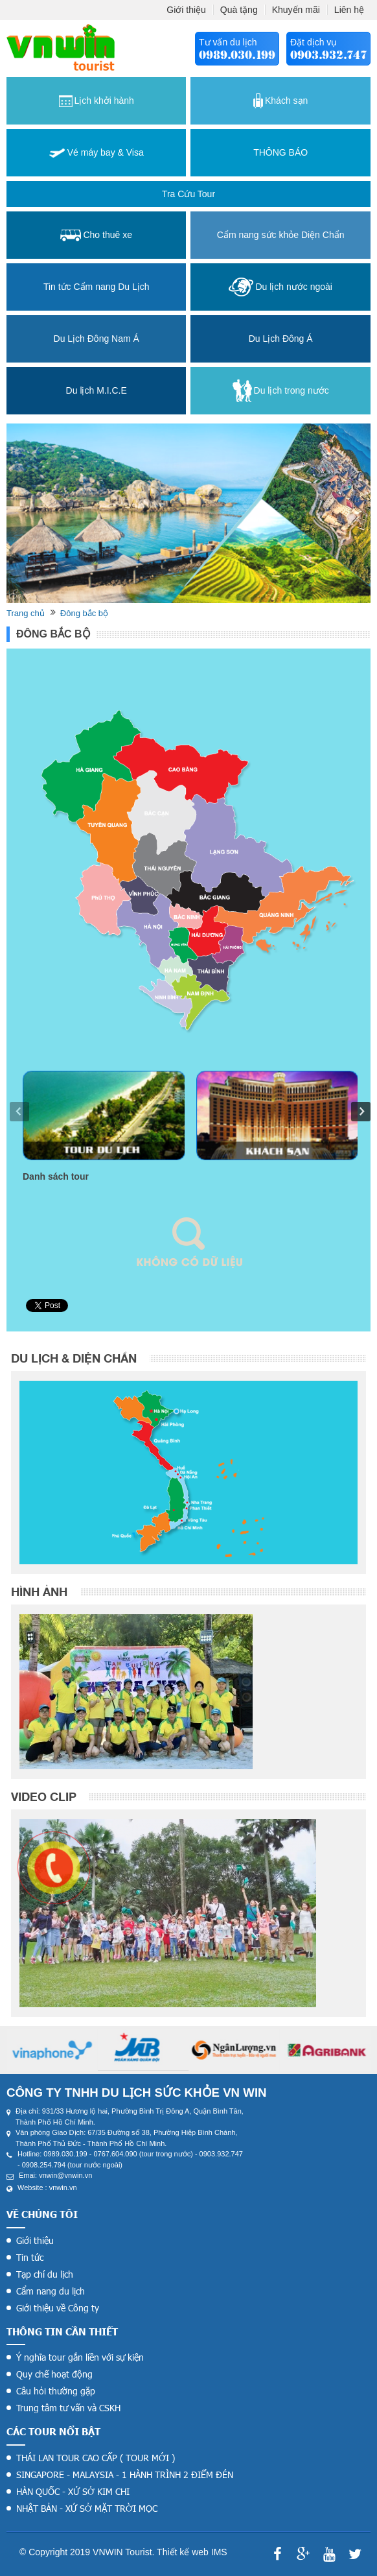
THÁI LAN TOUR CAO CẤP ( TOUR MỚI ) (95, 2457)
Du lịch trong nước (281, 390)
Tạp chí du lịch (44, 2274)
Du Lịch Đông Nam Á (96, 338)
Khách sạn (280, 100)
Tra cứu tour (188, 194)
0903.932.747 (328, 55)
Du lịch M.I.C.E (96, 390)
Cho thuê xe (96, 235)
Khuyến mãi (296, 10)
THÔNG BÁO (280, 152)
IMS (219, 2552)
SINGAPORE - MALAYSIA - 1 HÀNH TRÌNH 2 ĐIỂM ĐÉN (124, 2474)
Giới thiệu (186, 10)
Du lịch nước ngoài (280, 287)
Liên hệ (349, 10)
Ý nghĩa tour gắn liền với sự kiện (80, 2357)
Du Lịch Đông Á (281, 338)
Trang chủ (25, 613)
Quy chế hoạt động (54, 2374)
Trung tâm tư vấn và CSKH (68, 2408)
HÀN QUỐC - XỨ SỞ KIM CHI (73, 2491)
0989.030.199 (237, 55)
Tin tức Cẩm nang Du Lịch (96, 286)
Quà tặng (239, 10)
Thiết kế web (183, 2552)
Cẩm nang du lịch (50, 2291)
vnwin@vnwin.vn (65, 2175)
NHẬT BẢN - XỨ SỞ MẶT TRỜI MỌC (86, 2508)
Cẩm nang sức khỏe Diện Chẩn (281, 235)
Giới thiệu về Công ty (57, 2308)
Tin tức (29, 2257)
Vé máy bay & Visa (96, 152)
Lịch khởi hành (96, 101)
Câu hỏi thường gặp (55, 2391)
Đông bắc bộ (84, 613)
